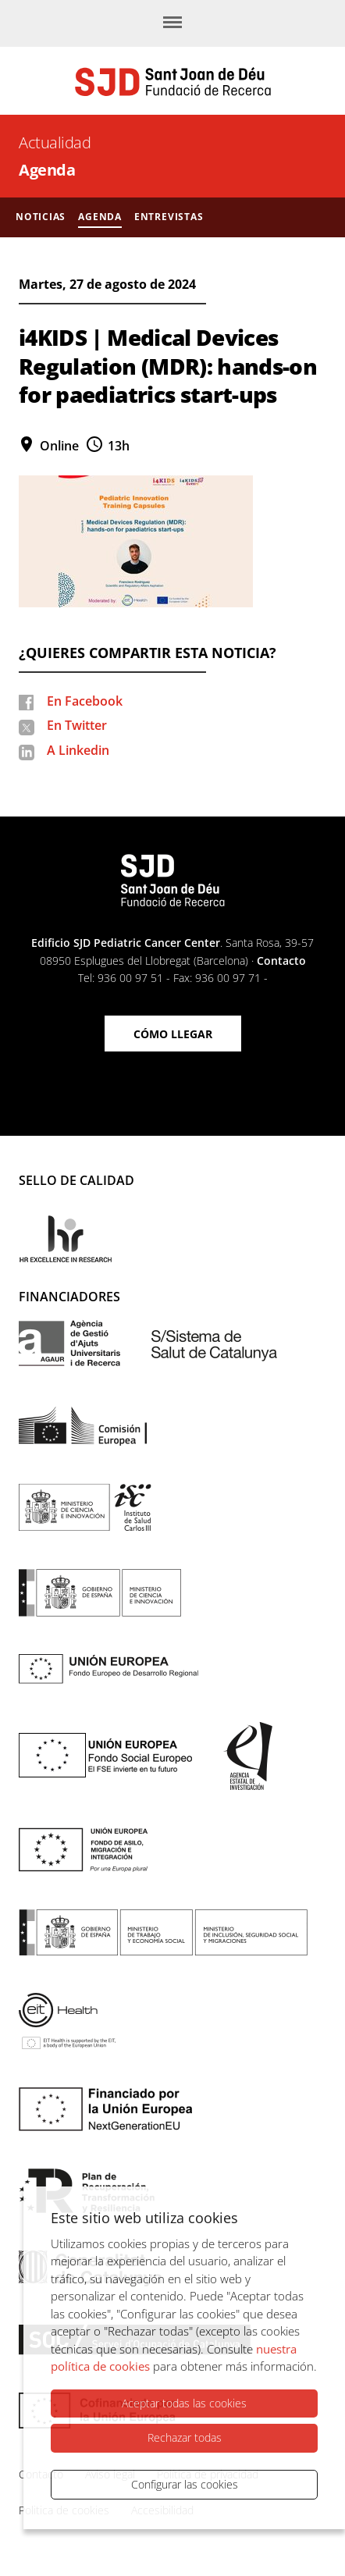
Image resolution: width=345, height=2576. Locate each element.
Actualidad (55, 142)
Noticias (41, 216)
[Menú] (172, 23)
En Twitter (77, 725)
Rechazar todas (185, 2437)
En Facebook (85, 701)
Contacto (281, 960)
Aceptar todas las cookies (184, 2403)
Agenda (47, 169)
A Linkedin (78, 750)
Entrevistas (169, 216)
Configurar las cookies (184, 2484)
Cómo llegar (172, 1033)
